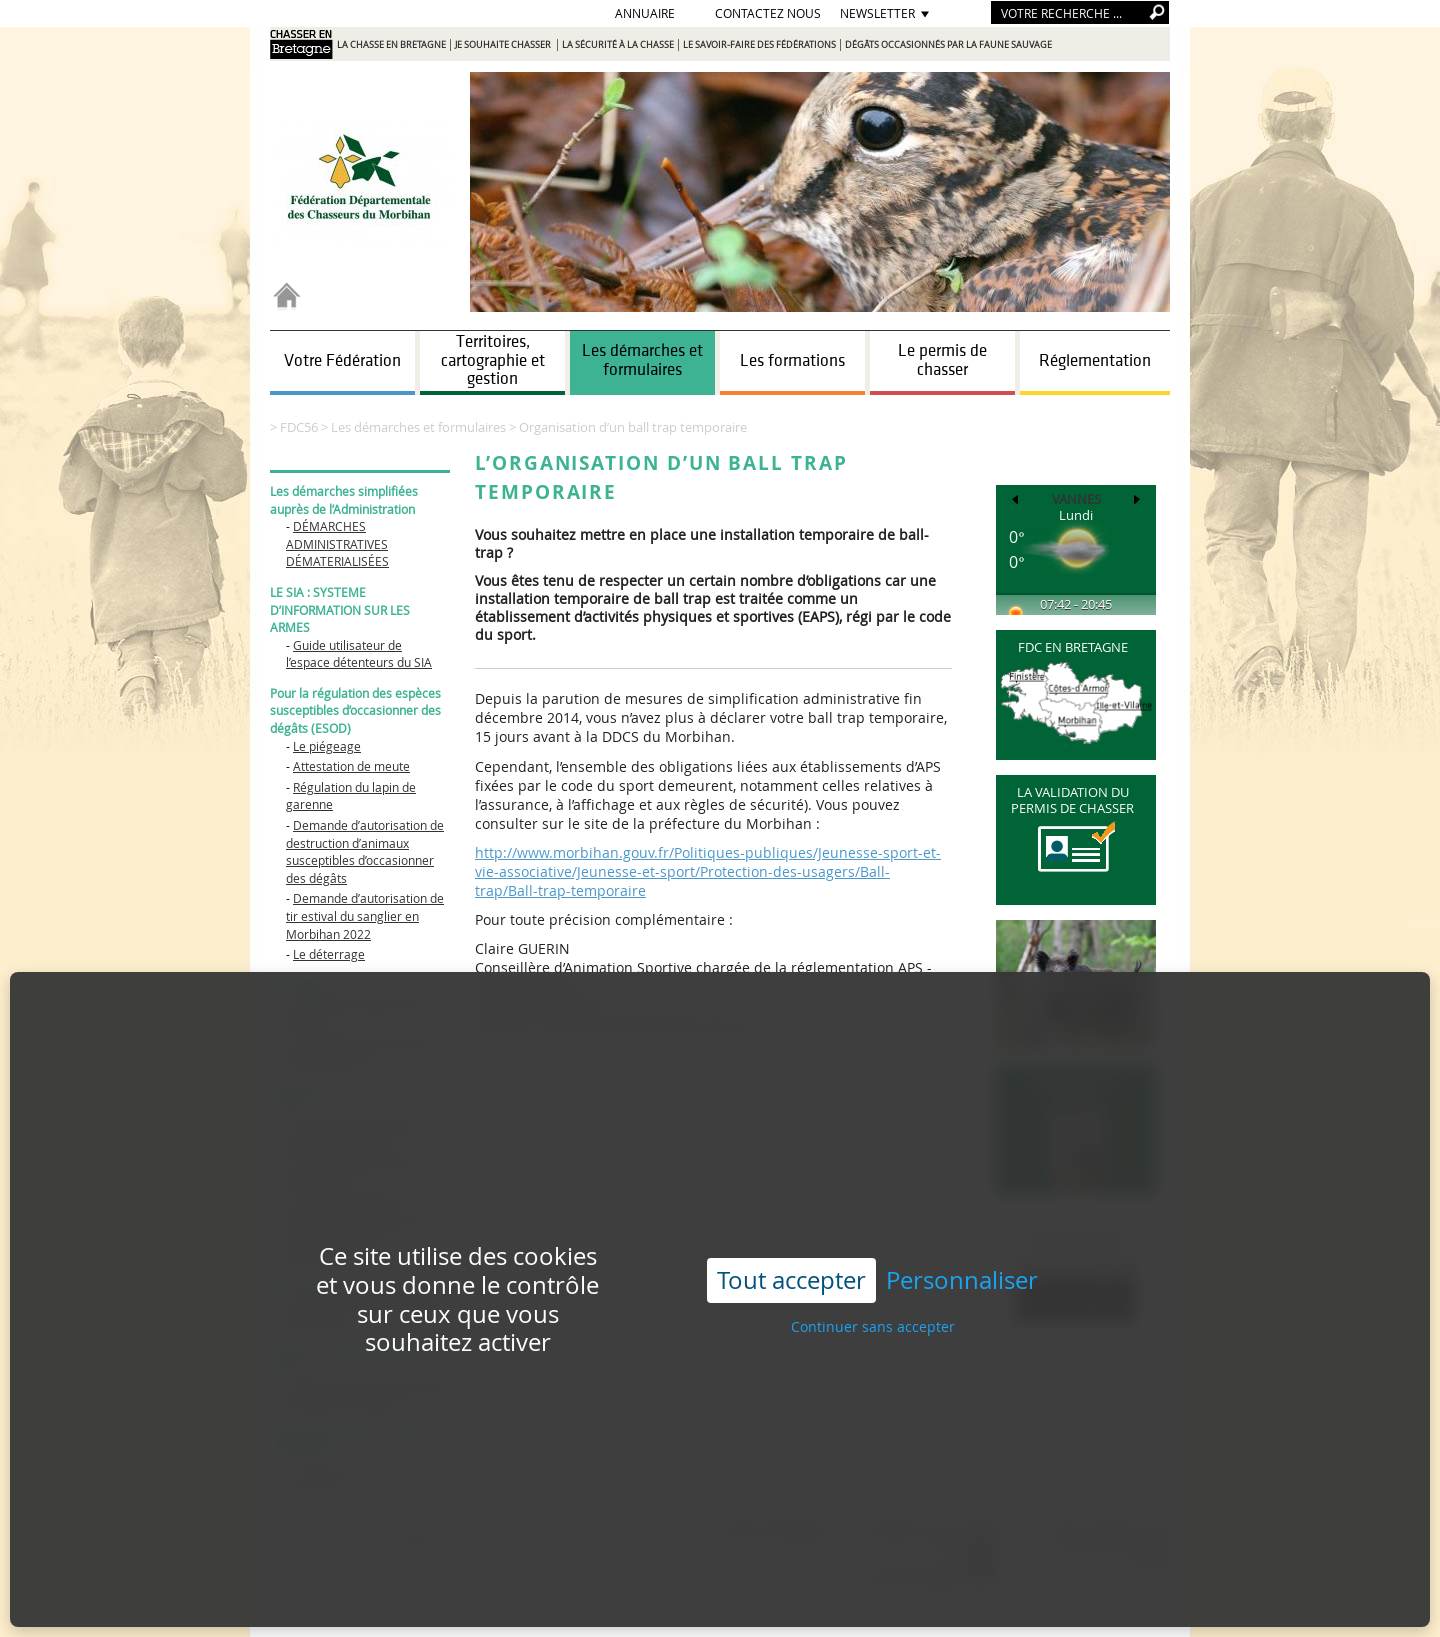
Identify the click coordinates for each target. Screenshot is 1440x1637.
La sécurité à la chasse (618, 45)
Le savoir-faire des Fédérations (759, 45)
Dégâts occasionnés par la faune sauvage (948, 45)
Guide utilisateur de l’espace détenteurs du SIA (359, 654)
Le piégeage (327, 746)
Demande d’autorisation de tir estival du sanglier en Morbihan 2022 (365, 915)
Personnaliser (962, 1229)
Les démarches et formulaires (642, 360)
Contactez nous (768, 13)
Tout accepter (791, 1229)
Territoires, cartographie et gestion (493, 360)
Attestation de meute (351, 766)
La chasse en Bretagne (391, 45)
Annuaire (645, 13)
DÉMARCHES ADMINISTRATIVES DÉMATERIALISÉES (337, 543)
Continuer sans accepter (873, 1275)
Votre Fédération (342, 361)
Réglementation (1095, 361)
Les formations (792, 361)
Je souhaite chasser (504, 45)
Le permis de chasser (942, 360)
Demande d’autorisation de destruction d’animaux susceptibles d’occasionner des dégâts (365, 851)
